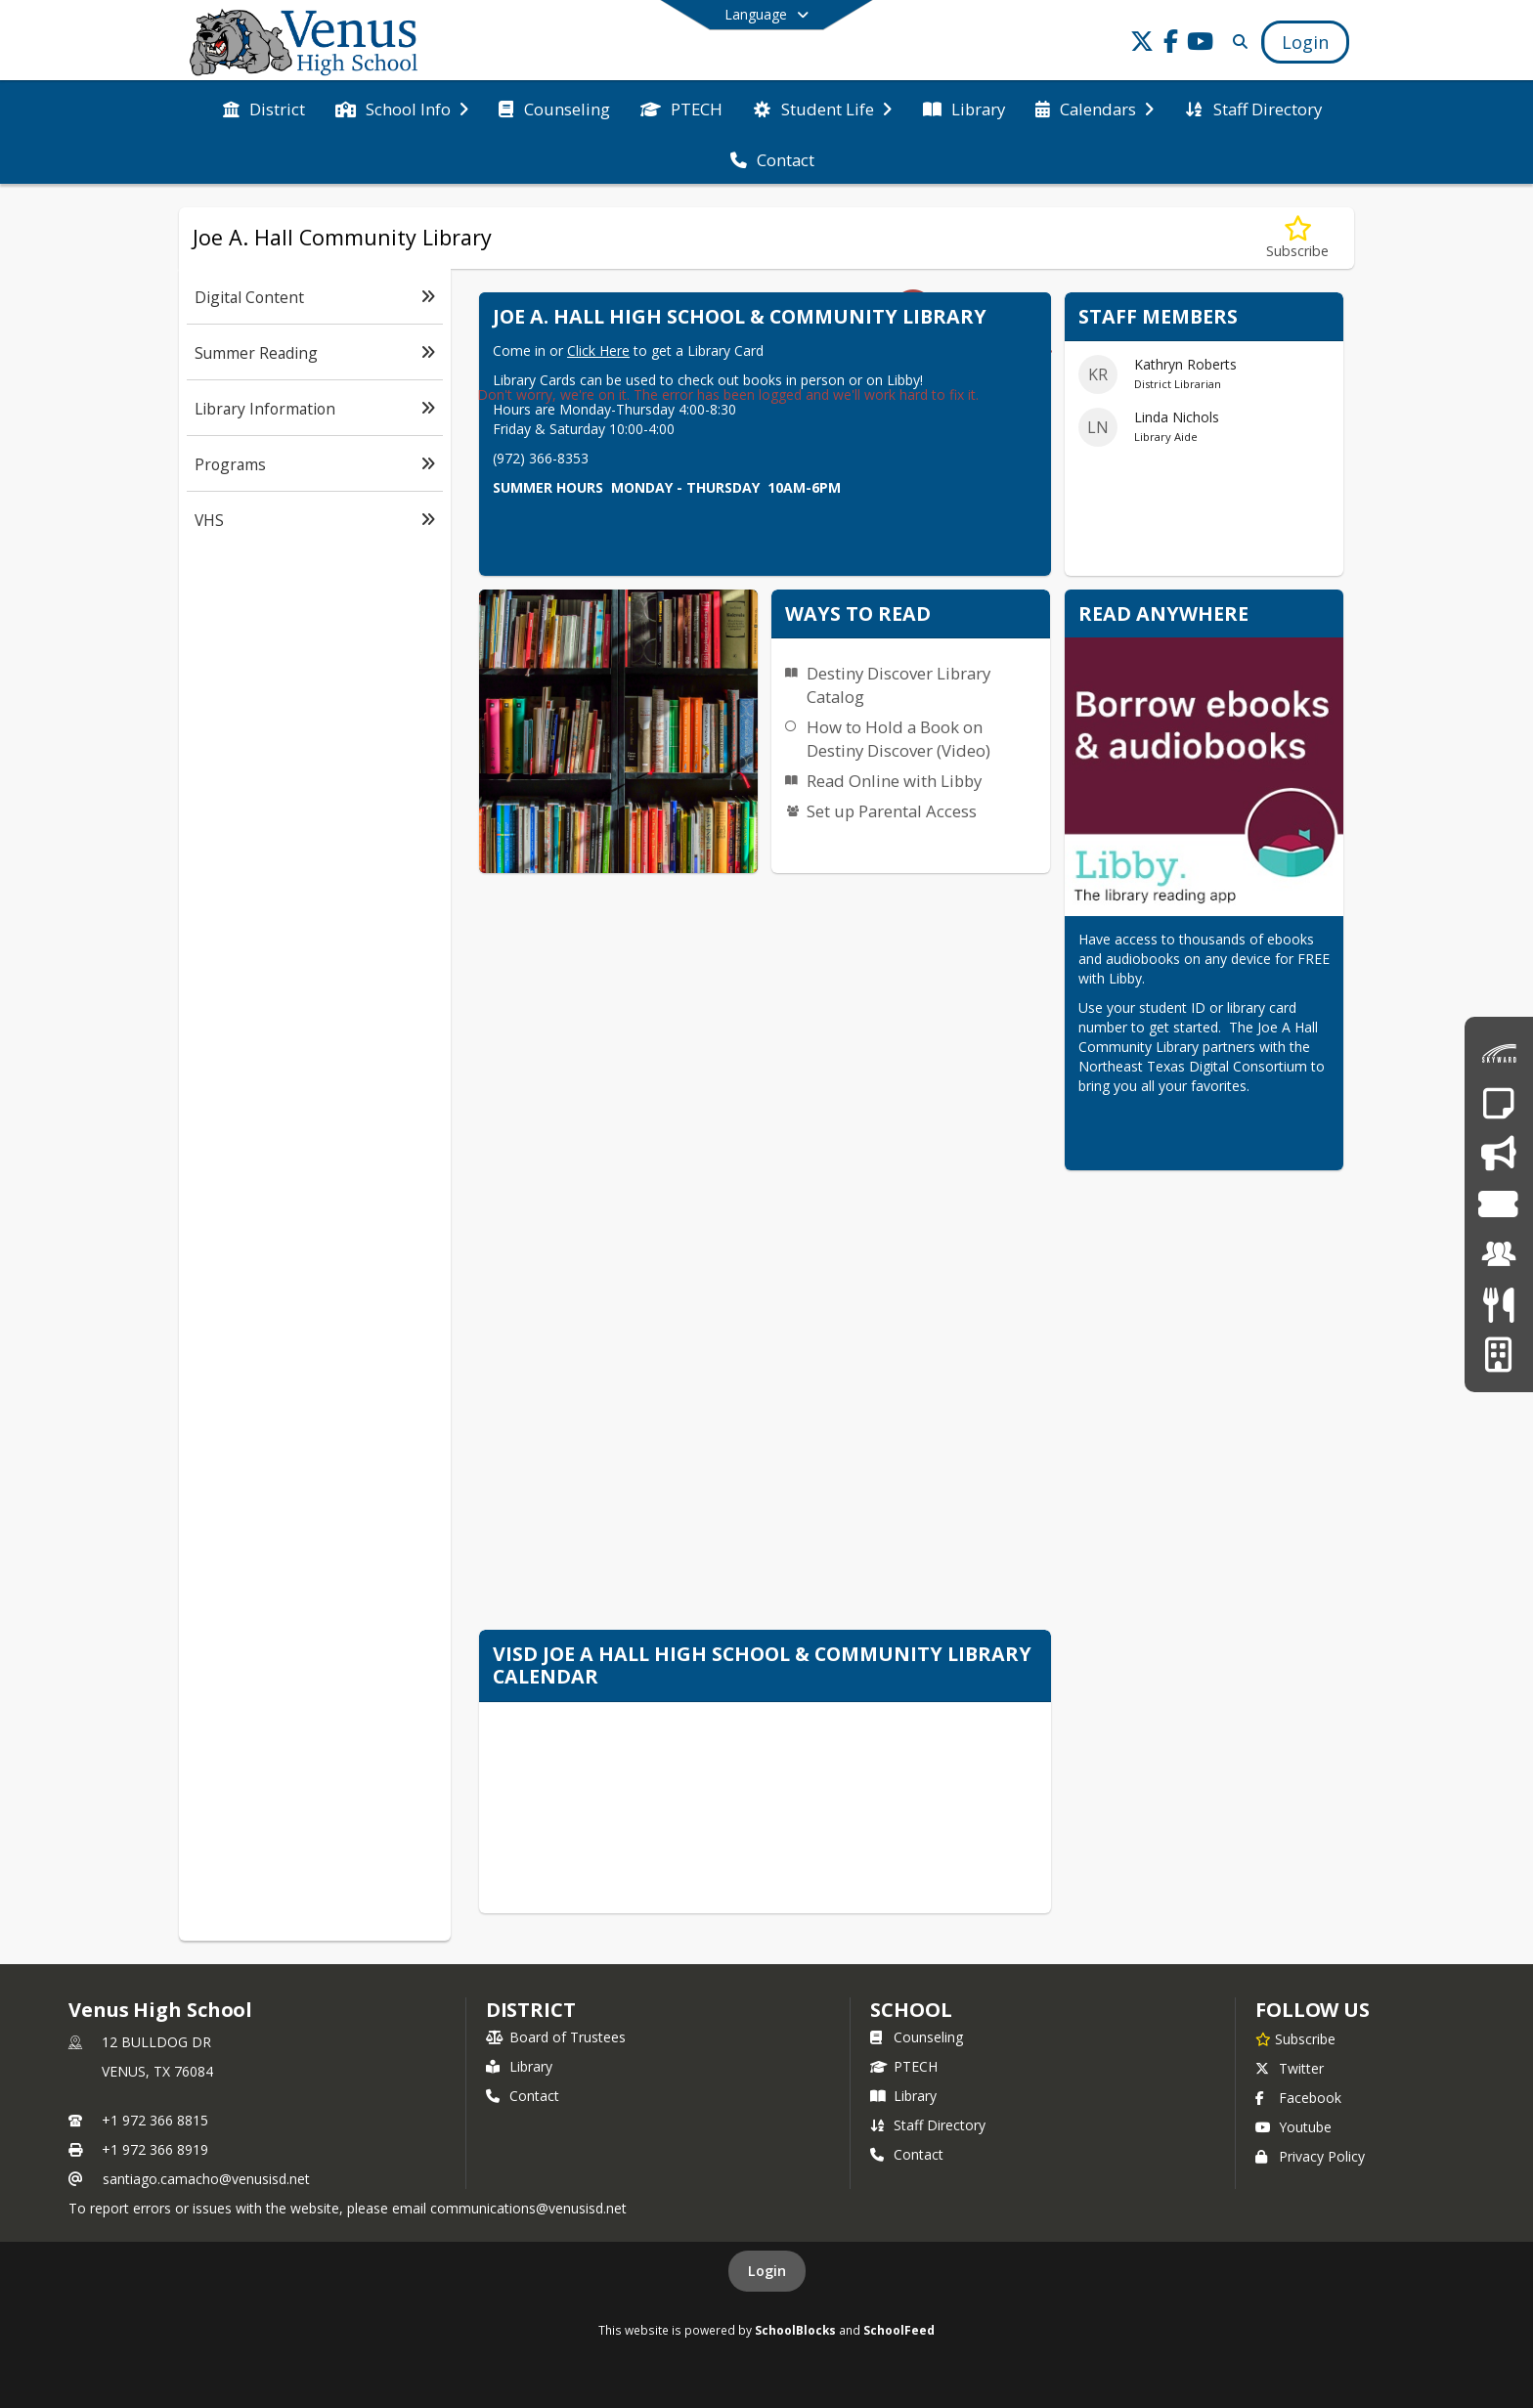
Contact (522, 2095)
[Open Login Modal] (1305, 42)
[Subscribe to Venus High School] (1295, 2038)
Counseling (916, 2037)
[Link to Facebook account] (1171, 44)
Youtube (1293, 2127)
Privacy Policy (1310, 2156)
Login (767, 2270)
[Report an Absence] (1498, 1103)
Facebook (1298, 2097)
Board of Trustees (556, 2037)
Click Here (598, 350)
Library (519, 2066)
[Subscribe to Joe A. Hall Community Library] (1297, 238)
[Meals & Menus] (1498, 1305)
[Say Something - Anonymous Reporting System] (1498, 1153)
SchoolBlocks (795, 2330)
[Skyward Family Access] (1498, 1053)
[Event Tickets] (1498, 1204)
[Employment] (1498, 1254)
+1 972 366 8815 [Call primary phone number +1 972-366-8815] (155, 2120)
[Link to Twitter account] (1142, 44)
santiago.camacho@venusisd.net (206, 2178)
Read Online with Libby (894, 780)
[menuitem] (264, 107)
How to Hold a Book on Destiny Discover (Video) (898, 739)
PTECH (904, 2066)
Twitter (1289, 2068)
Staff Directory (928, 2125)
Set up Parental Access (892, 811)
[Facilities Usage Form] (1498, 1355)
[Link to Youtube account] (1200, 44)
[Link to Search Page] (1236, 41)
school (910, 2009)
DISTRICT (531, 2009)
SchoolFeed (899, 2330)
